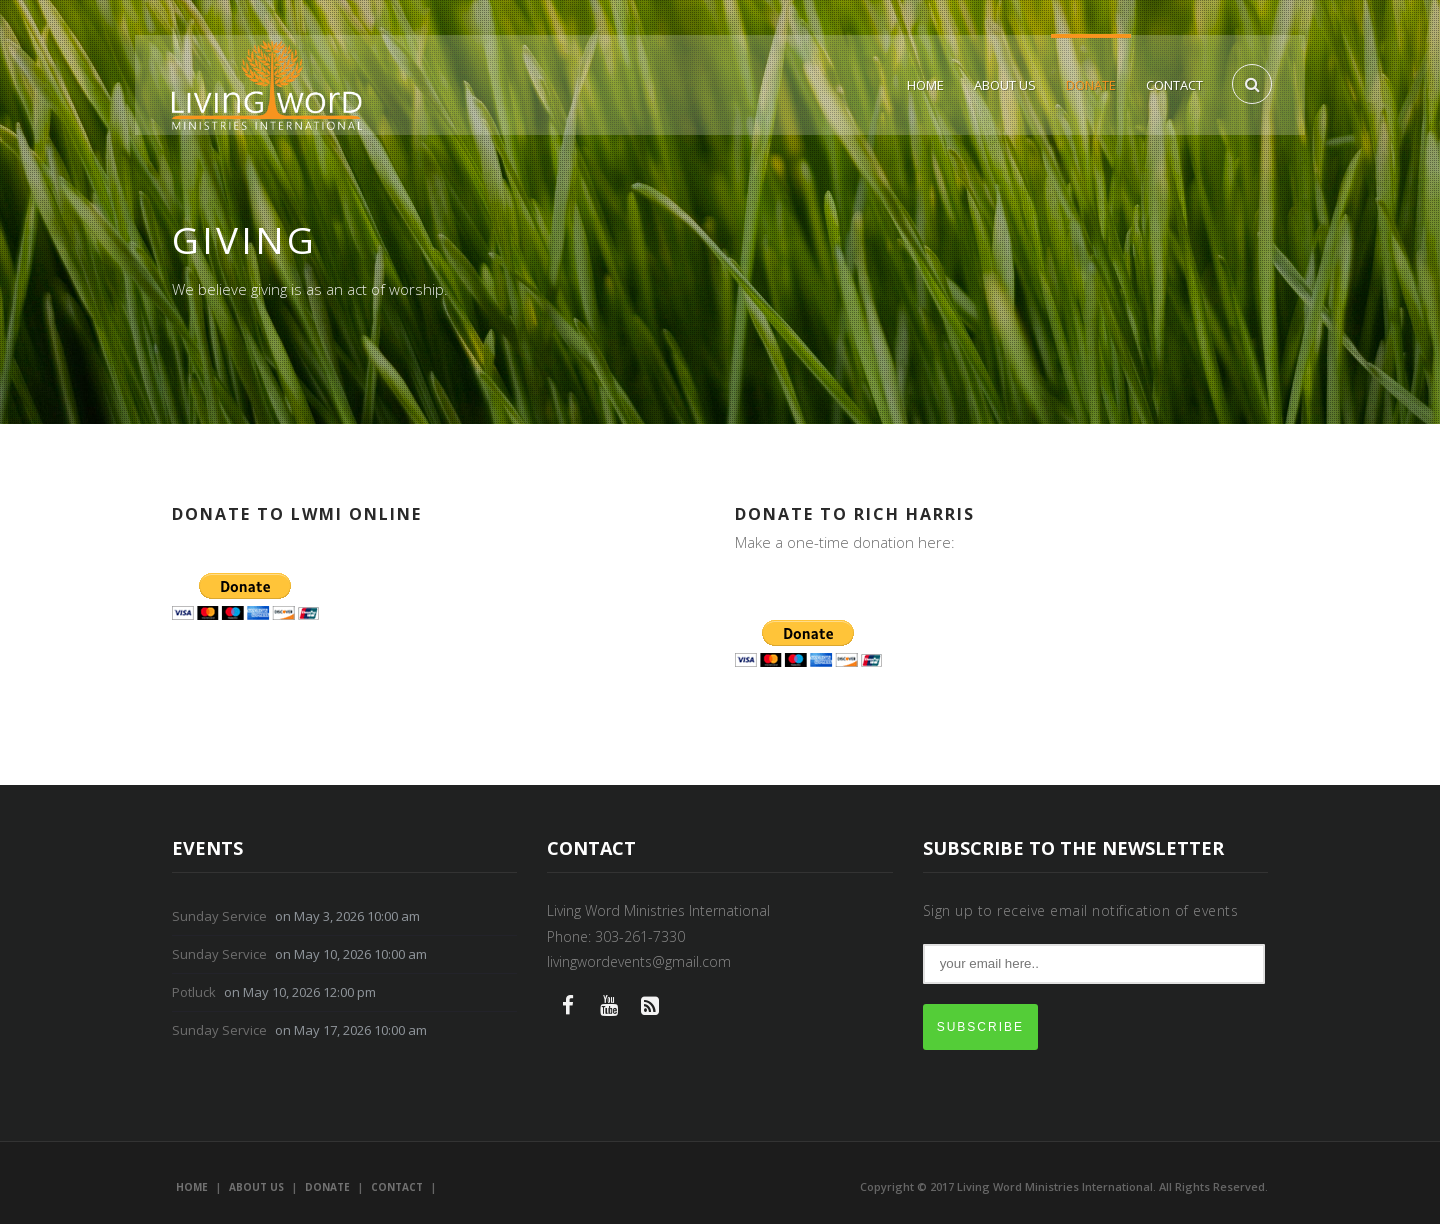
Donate (1091, 85)
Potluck (194, 992)
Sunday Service (219, 916)
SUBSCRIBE (980, 1027)
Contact (1174, 85)
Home (925, 85)
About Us (1005, 85)
